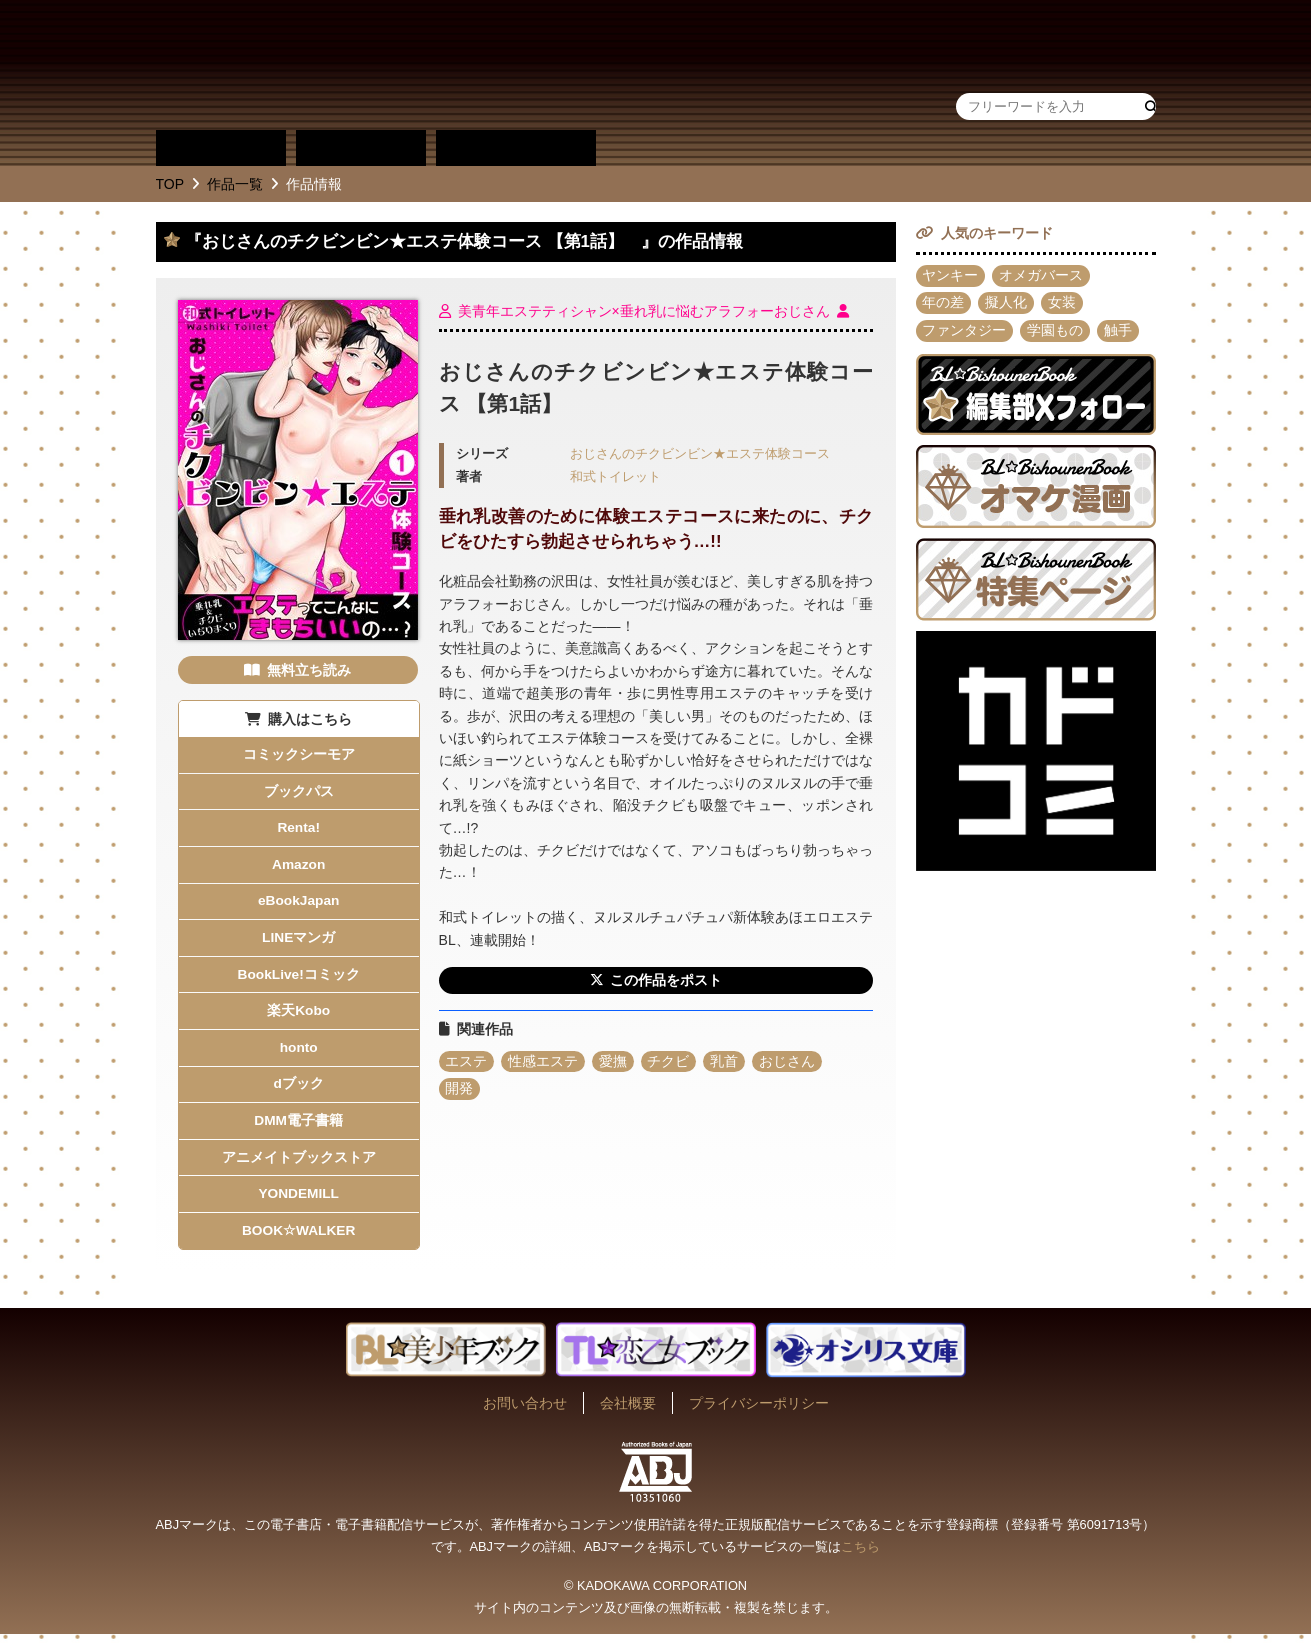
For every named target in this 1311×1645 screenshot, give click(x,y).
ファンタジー (965, 332)
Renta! (299, 830)
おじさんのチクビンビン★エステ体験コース (700, 454)
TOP (170, 184)
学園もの (1056, 332)
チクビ (670, 1062)
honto (298, 1054)
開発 (460, 1090)
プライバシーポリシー (759, 1414)
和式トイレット (615, 477)
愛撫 (614, 1062)
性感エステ (544, 1062)
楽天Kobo (299, 1017)
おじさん (789, 1062)
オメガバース (1042, 276)
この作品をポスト (666, 981)
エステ (467, 1062)
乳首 (726, 1062)
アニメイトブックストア (299, 1166)
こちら (860, 1557)
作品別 (221, 148)
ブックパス (299, 792)
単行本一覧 (516, 148)
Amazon (298, 867)
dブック (298, 1092)
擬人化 (1007, 304)
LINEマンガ (299, 942)
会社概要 (628, 1414)
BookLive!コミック (299, 979)
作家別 (361, 148)
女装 (1063, 304)
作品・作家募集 (811, 148)
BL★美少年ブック (395, 65)
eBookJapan (298, 905)
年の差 (944, 304)
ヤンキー (951, 276)
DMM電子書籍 (298, 1129)
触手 (1119, 332)
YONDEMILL (298, 1204)
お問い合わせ (525, 1414)
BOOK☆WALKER (299, 1241)
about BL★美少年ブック (671, 148)
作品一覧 (235, 184)
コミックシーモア (299, 755)
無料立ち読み (309, 670)
